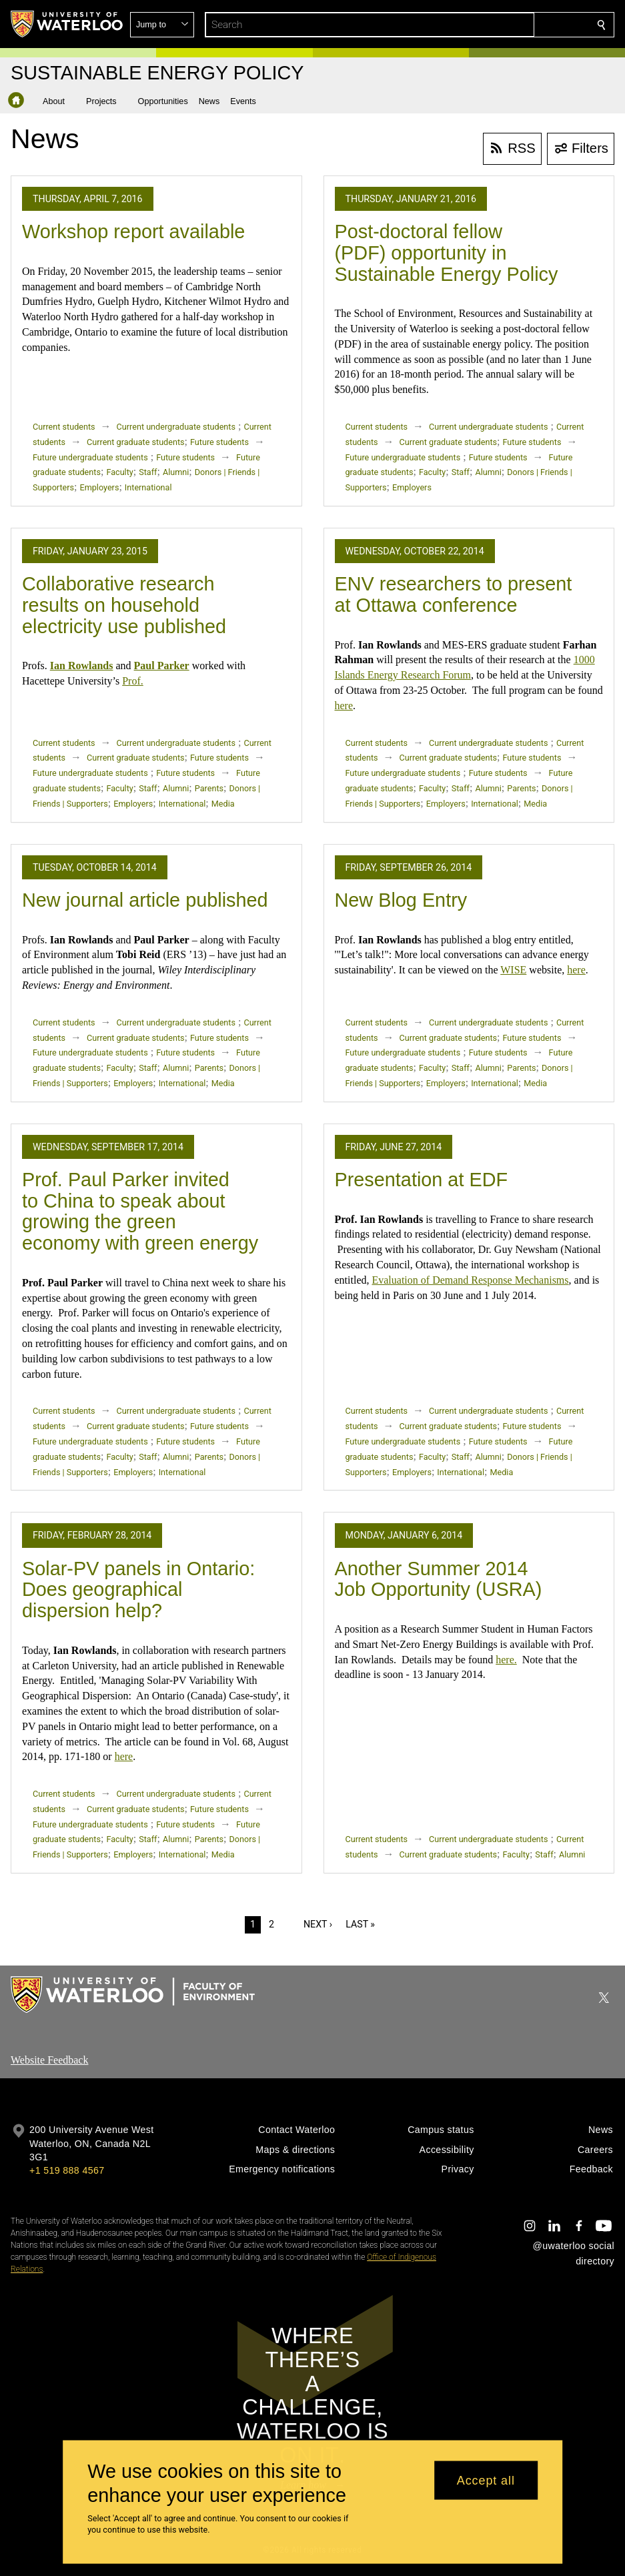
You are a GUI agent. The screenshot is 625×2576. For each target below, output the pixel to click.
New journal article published (145, 900)
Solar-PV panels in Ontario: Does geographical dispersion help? (138, 1589)
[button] (505, 25)
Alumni (176, 472)
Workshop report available (133, 231)
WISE (513, 969)
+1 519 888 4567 (66, 2170)
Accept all (486, 2480)
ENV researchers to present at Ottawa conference (453, 594)
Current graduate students (135, 442)
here (344, 705)
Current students (64, 427)
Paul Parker (161, 665)
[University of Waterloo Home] (67, 24)
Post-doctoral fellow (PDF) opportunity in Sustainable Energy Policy (446, 252)
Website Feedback (49, 2060)
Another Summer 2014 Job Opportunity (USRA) (438, 1579)
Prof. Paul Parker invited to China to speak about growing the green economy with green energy (140, 1211)
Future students (219, 442)
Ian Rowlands (81, 665)
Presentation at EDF (421, 1179)
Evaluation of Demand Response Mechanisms (470, 1280)
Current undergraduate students (176, 427)
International (148, 487)
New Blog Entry (401, 900)
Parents (209, 788)
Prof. (132, 681)
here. (506, 1659)
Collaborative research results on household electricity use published (124, 604)
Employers (99, 487)
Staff (148, 472)
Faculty (119, 472)
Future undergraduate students (90, 457)
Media (223, 804)
